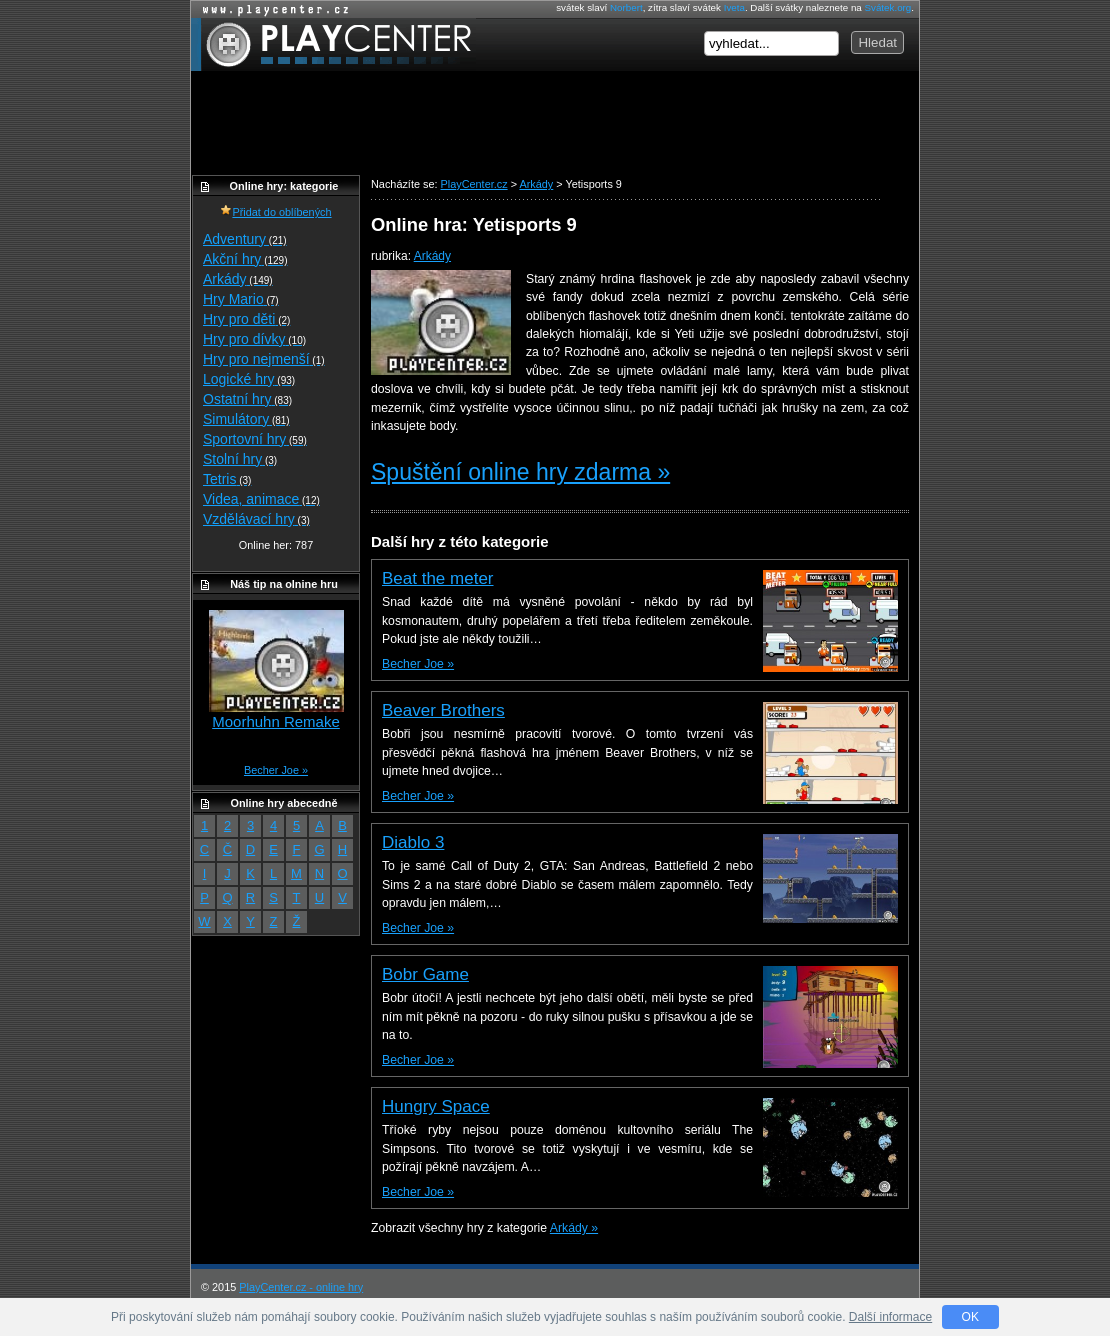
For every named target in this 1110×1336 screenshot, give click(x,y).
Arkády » (574, 1228)
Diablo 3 (413, 842)
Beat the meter (438, 578)
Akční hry (245, 259)
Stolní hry (240, 459)
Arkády (432, 256)
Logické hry (249, 379)
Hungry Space (436, 1106)
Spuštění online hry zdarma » (520, 472)
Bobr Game (425, 974)
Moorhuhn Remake (276, 721)
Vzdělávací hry (256, 519)
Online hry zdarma (271, 9)
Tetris (227, 479)
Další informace (890, 1317)
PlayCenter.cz (333, 44)
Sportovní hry (255, 439)
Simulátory (246, 419)
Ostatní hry (247, 399)
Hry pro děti (246, 319)
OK (970, 1317)
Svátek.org (888, 7)
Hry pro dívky (254, 339)
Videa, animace (261, 499)
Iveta (734, 7)
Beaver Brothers (443, 710)
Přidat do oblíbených (275, 212)
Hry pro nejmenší (264, 359)
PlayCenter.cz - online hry (301, 1287)
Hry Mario (241, 299)
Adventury (245, 239)
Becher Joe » (418, 664)
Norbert (626, 7)
